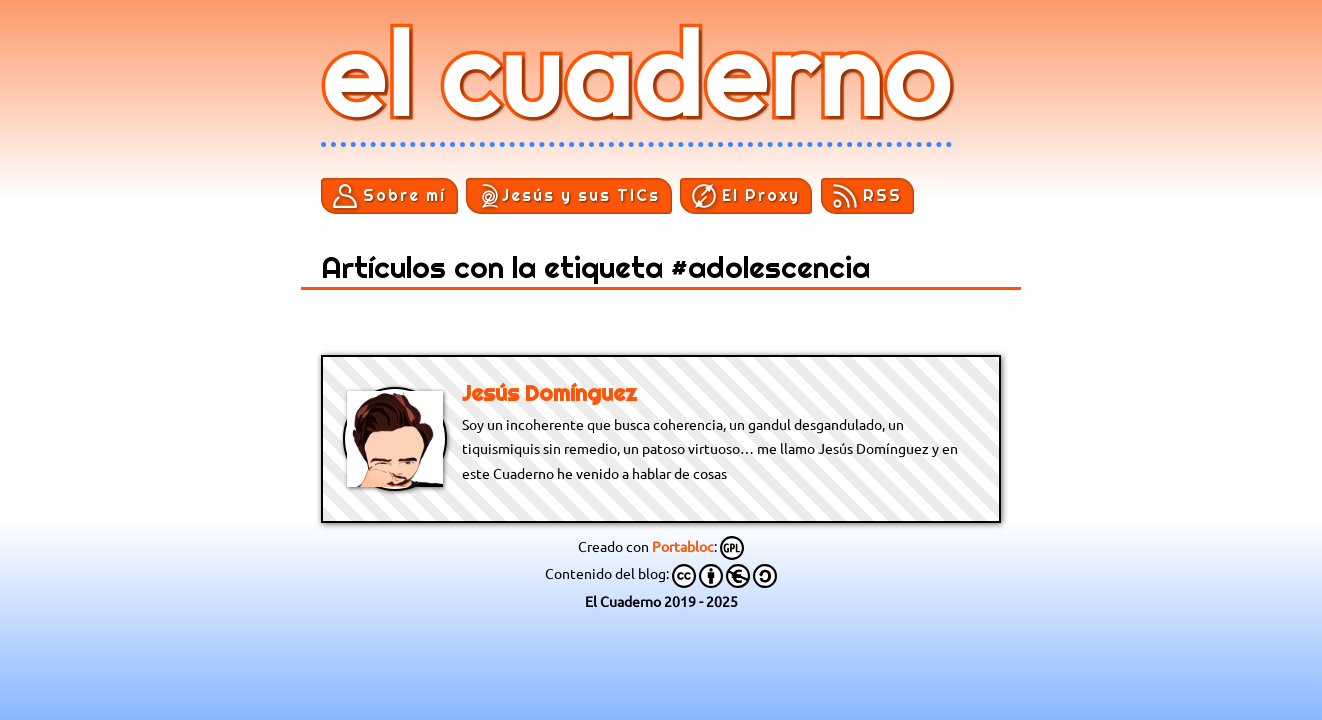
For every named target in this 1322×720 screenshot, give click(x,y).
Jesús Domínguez (549, 393)
